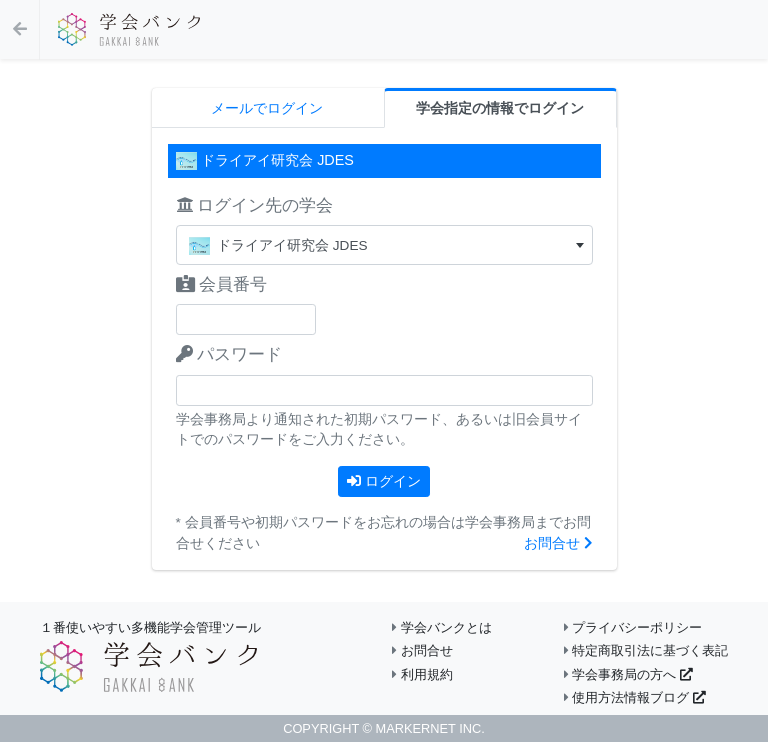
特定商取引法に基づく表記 (646, 650)
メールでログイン (267, 108)
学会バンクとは (442, 627)
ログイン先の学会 (255, 205)
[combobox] (384, 245)
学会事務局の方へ (628, 674)
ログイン (384, 481)
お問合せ (558, 543)
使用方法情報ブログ (635, 697)
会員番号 (222, 284)
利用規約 (422, 674)
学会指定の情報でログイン (500, 108)
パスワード (229, 354)
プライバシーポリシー (633, 627)
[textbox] (384, 245)
